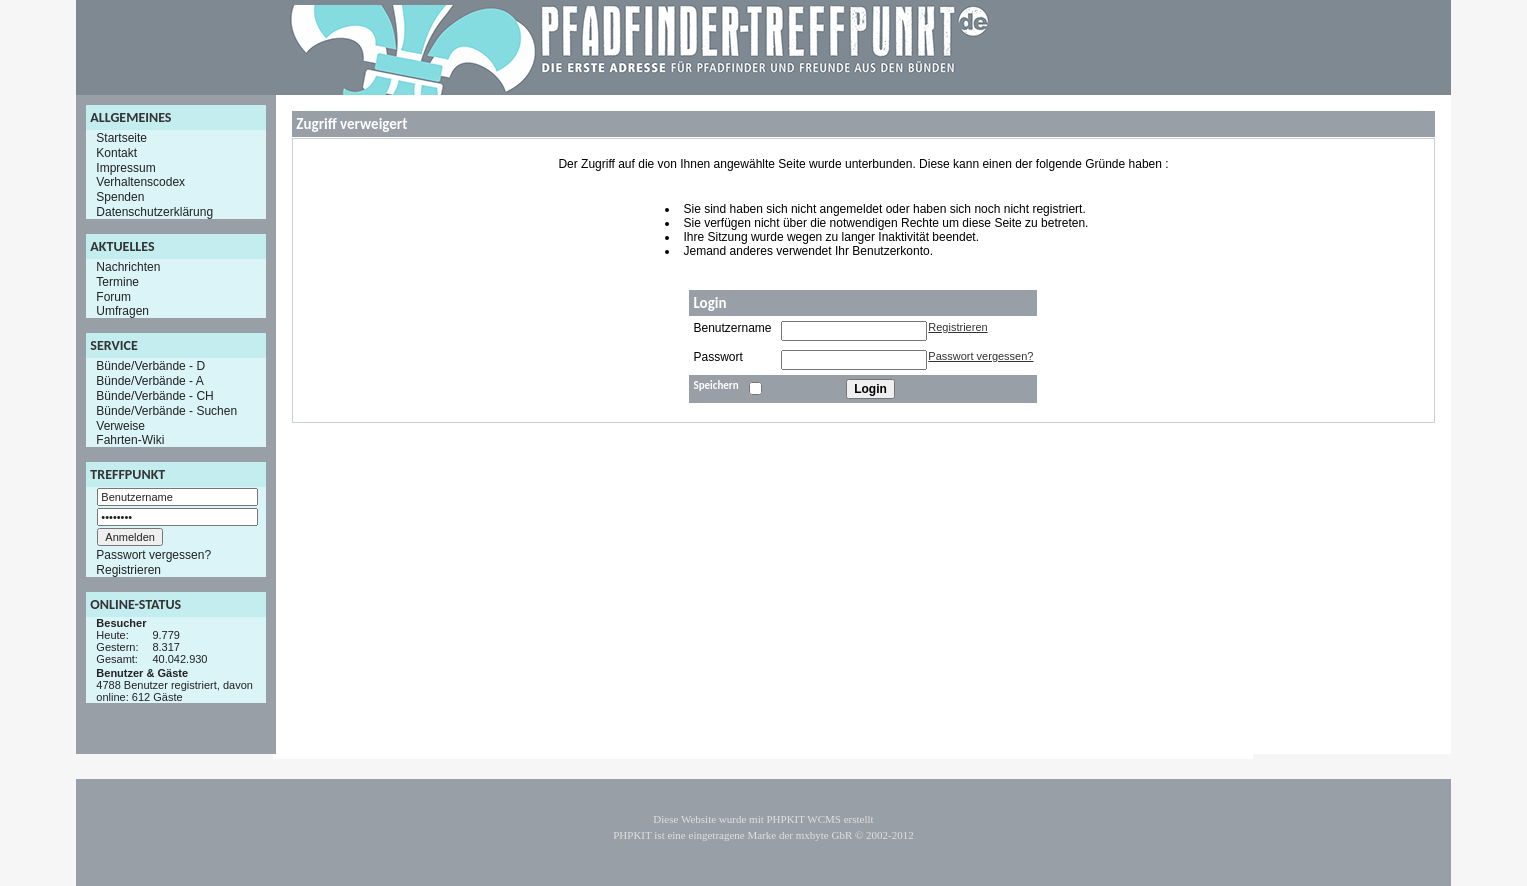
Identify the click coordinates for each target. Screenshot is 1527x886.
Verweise (120, 425)
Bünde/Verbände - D (150, 366)
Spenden (120, 197)
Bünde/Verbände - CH (154, 396)
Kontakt (116, 153)
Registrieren (128, 570)
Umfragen (122, 311)
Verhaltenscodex (140, 182)
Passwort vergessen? (153, 555)
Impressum (125, 167)
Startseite (121, 138)
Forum (113, 296)
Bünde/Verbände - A (149, 381)
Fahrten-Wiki (130, 440)
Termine (117, 282)
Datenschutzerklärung (154, 212)
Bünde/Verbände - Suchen (166, 411)
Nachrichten (128, 267)
